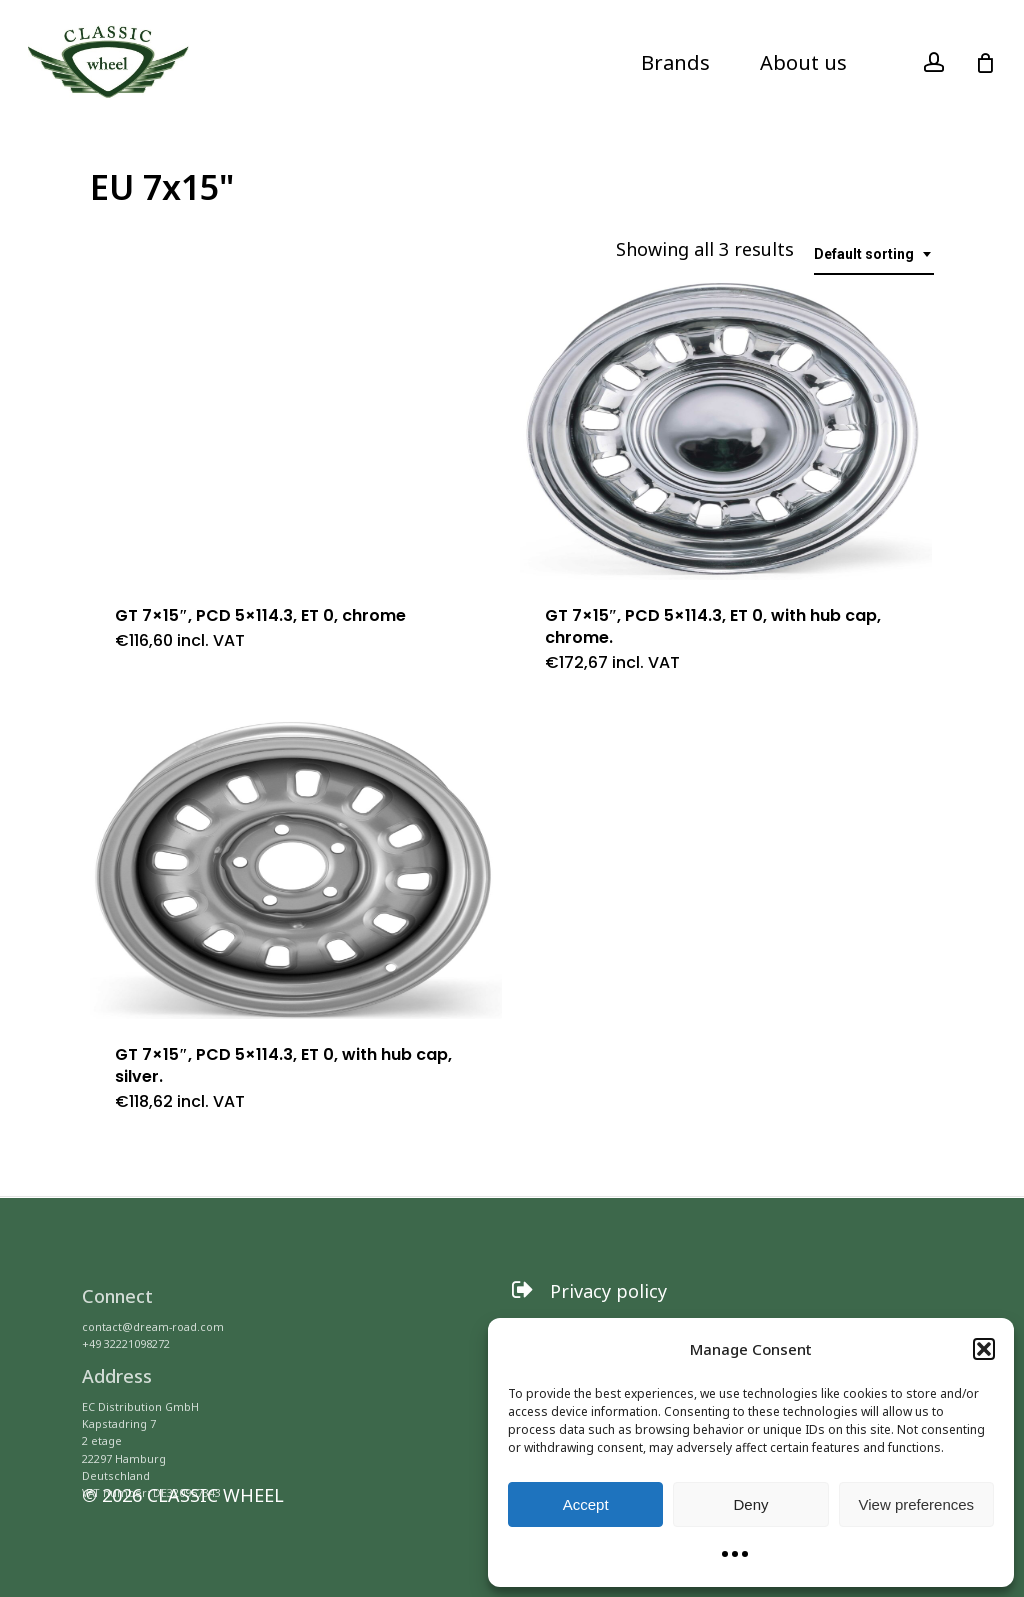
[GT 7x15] (296, 430)
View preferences (917, 1504)
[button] (984, 1349)
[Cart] (985, 63)
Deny (750, 1504)
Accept (586, 1504)
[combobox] (874, 254)
